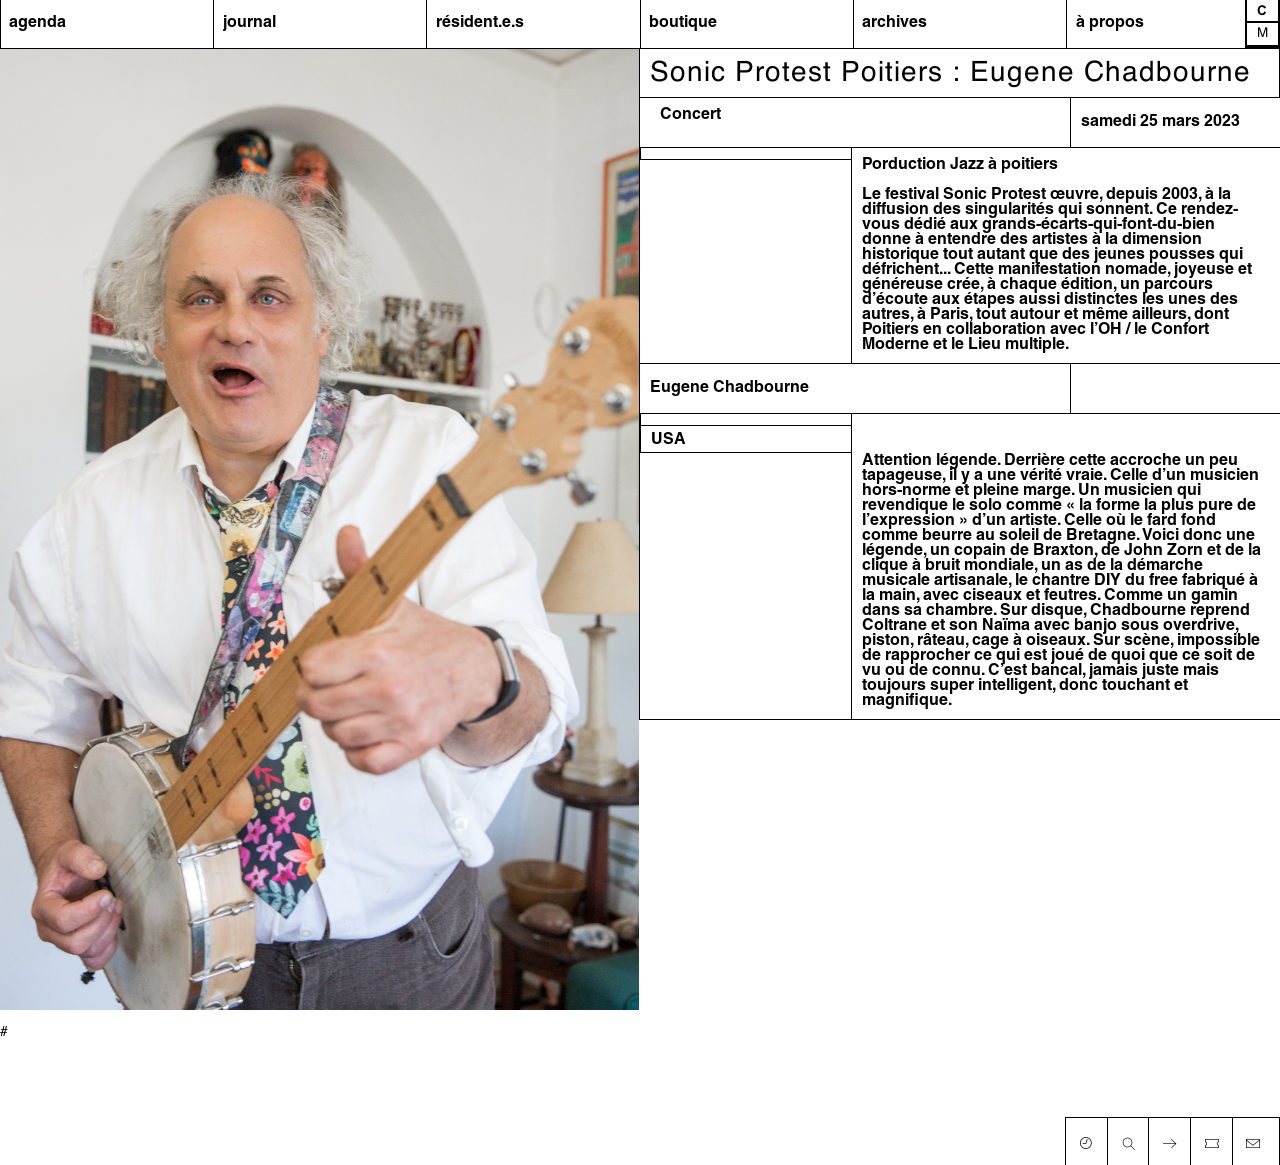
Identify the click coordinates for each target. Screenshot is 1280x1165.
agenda (37, 23)
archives (894, 23)
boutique (683, 23)
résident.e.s (480, 23)
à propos (1110, 23)
